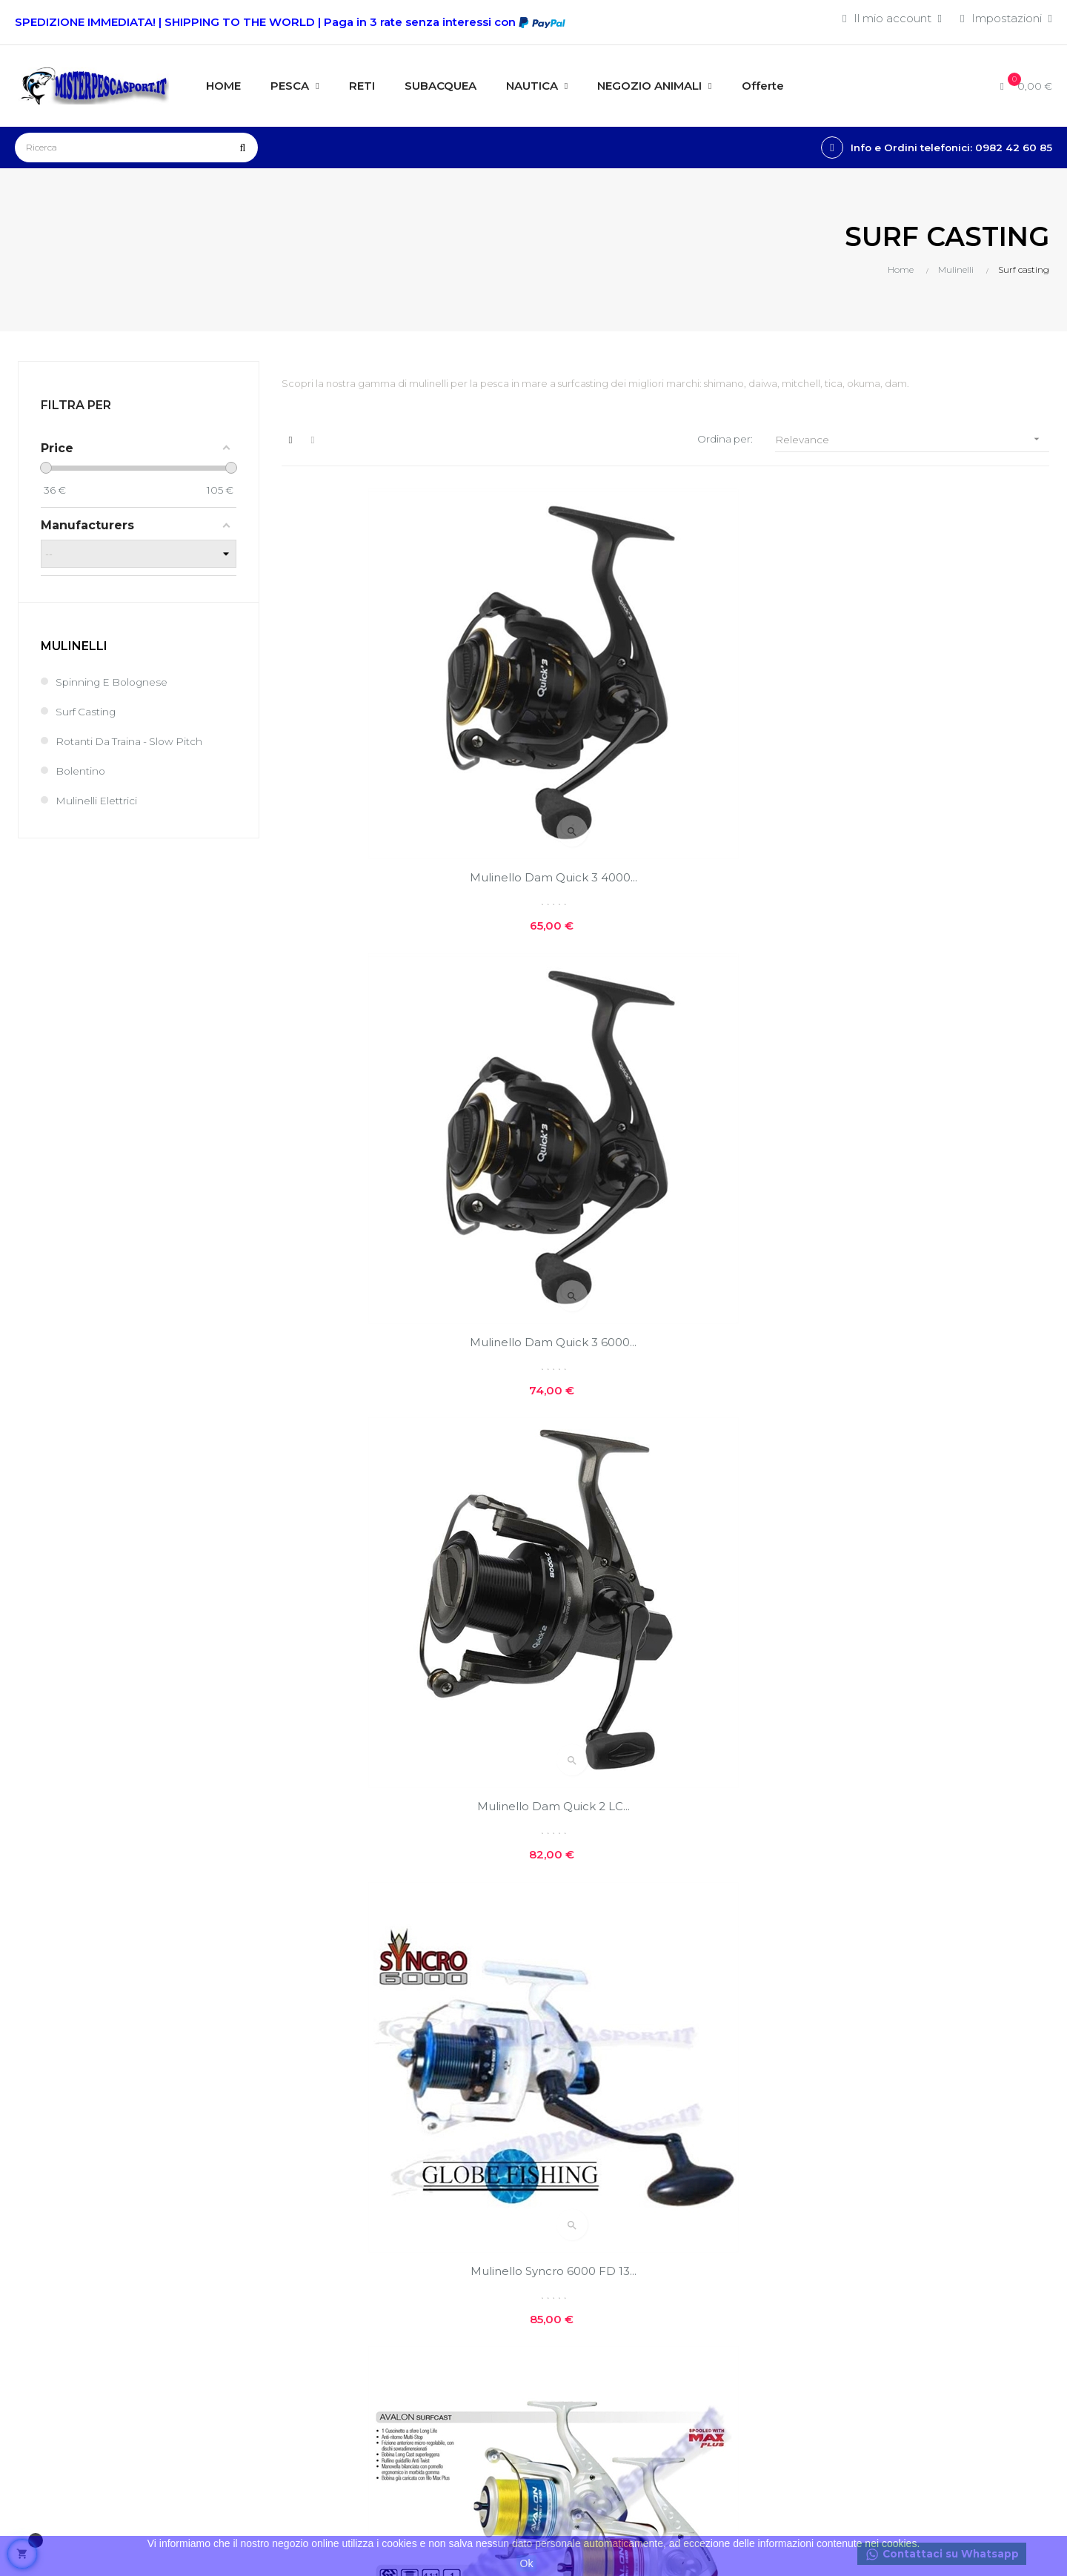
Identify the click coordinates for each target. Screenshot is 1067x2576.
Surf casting (88, 713)
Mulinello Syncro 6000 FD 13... (402, 1083)
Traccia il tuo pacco (420, 2329)
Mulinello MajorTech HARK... (928, 1753)
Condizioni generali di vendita (425, 2362)
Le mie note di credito (429, 2279)
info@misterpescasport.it (83, 2401)
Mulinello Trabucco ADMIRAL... (665, 1753)
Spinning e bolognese (116, 684)
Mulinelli (74, 647)
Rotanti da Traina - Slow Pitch (137, 743)
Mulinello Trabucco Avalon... (665, 1083)
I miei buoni (399, 2304)
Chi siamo (571, 2185)
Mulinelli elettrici (99, 802)
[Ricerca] (136, 147)
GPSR (560, 2326)
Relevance (912, 439)
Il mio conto (400, 2229)
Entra (382, 2203)
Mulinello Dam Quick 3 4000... (401, 748)
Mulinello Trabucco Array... (402, 1753)
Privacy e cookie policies (612, 2250)
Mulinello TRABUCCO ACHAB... (928, 1083)
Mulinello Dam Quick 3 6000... (665, 748)
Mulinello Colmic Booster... (928, 1418)
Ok (527, 2563)
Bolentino (82, 773)
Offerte (741, 2210)
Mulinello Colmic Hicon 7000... (665, 1418)
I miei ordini (399, 2254)
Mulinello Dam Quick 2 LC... (928, 748)
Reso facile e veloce (600, 2301)
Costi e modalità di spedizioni (595, 2217)
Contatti (567, 2275)
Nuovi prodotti (760, 2185)
